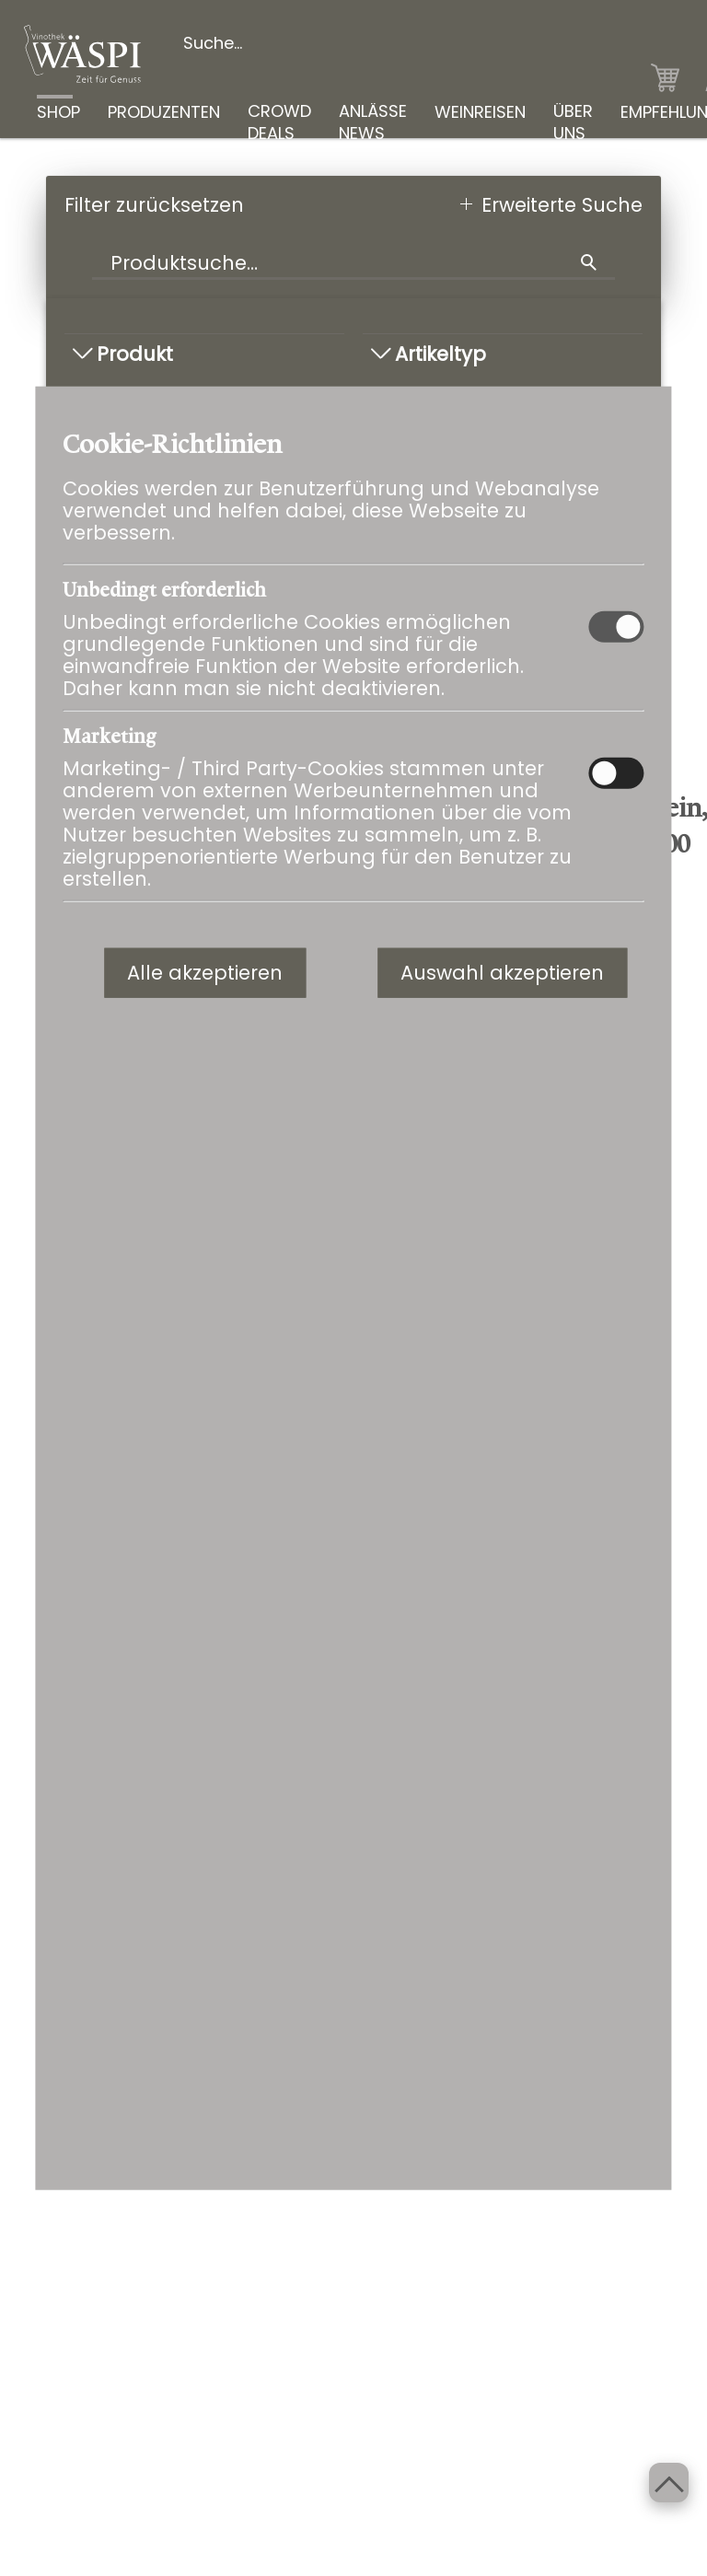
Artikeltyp (429, 354)
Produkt (123, 354)
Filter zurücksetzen (154, 205)
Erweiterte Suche (562, 205)
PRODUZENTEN (164, 111)
